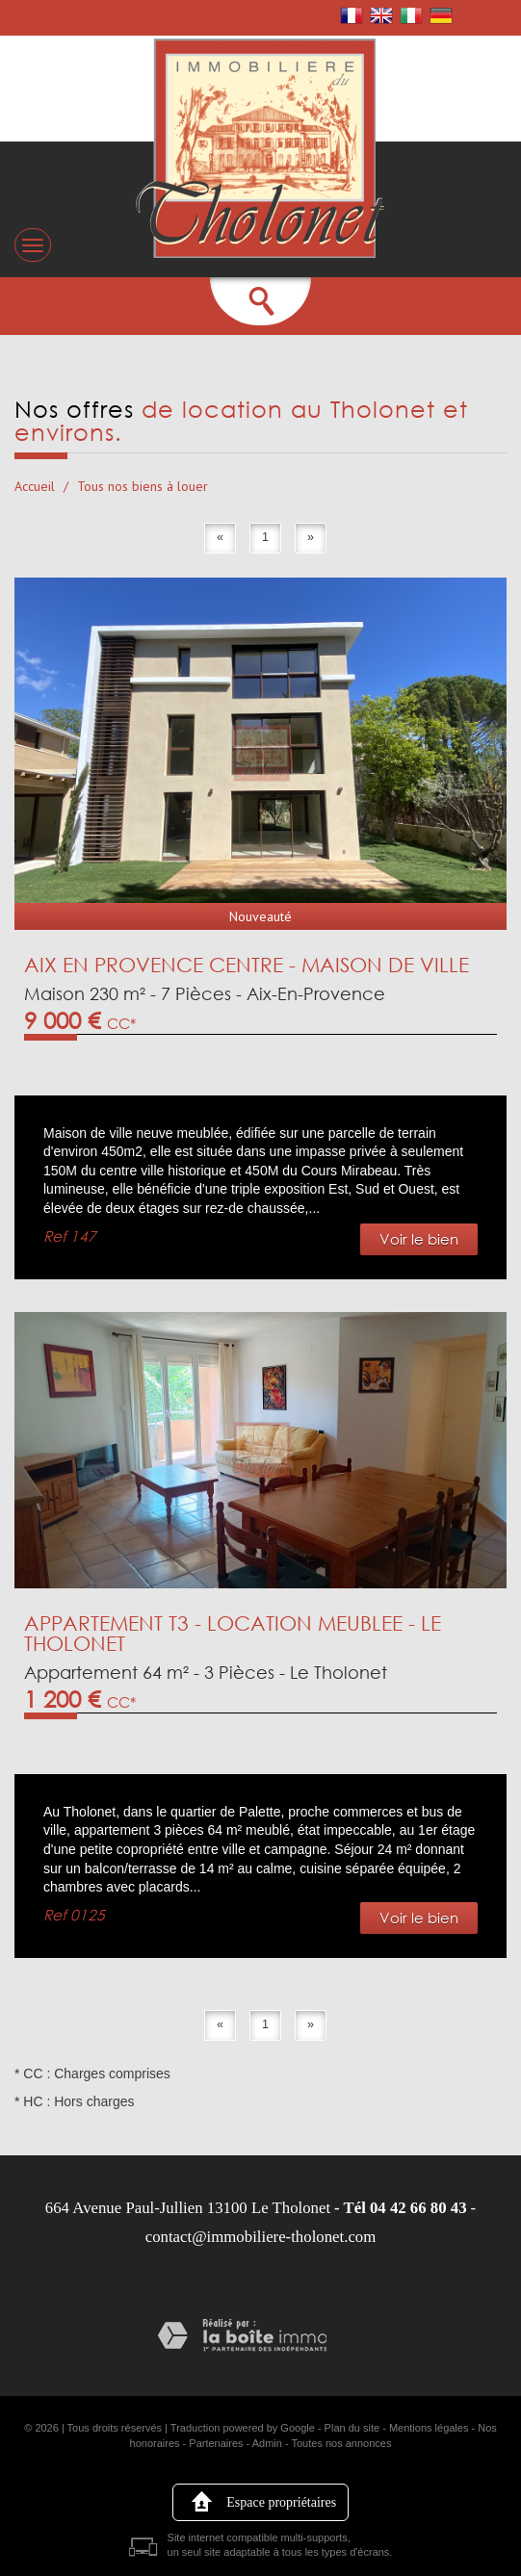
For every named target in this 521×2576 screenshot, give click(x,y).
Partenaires (216, 2443)
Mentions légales (429, 2428)
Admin (267, 2443)
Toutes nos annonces (342, 2443)
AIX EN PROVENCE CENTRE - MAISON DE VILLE (246, 964)
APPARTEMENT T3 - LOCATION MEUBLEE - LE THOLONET (232, 1633)
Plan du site (352, 2428)
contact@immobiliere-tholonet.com (261, 2237)
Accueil (34, 486)
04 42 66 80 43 (418, 2208)
